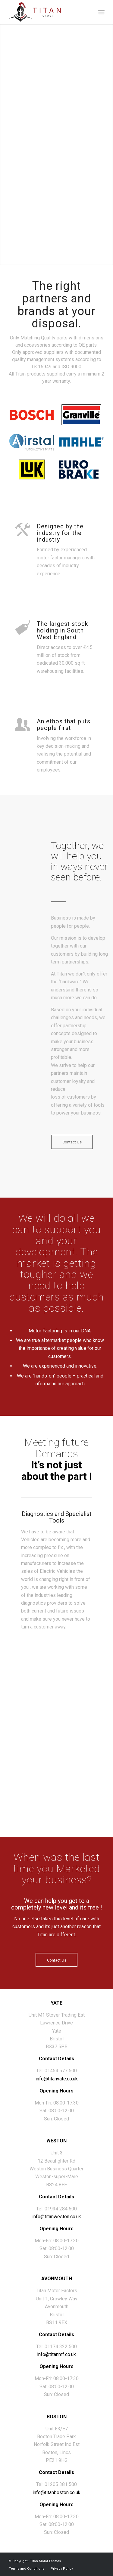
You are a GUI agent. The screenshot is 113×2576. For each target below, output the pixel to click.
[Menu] (101, 12)
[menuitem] (101, 12)
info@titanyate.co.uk (57, 2079)
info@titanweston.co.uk (56, 2216)
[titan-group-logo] (46, 12)
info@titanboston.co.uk (56, 2492)
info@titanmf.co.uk (56, 2354)
